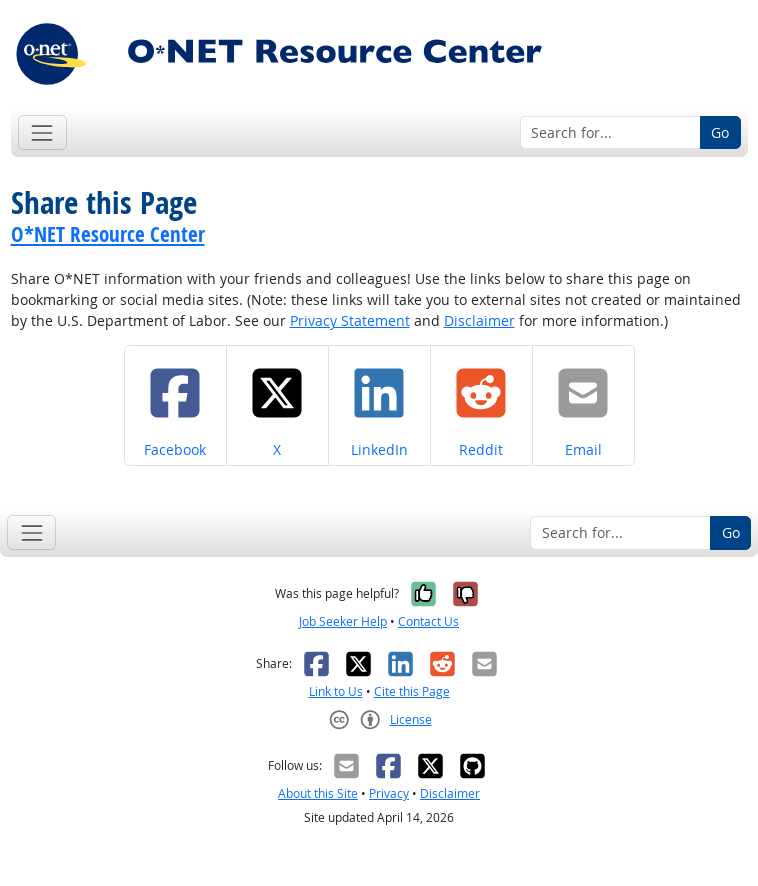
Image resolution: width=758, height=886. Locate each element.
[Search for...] (610, 133)
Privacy (389, 793)
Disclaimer (479, 320)
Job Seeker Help (343, 621)
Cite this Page (412, 691)
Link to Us (336, 691)
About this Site (318, 793)
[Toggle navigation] (42, 132)
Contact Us (428, 621)
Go (720, 132)
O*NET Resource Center (108, 234)
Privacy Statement (350, 320)
